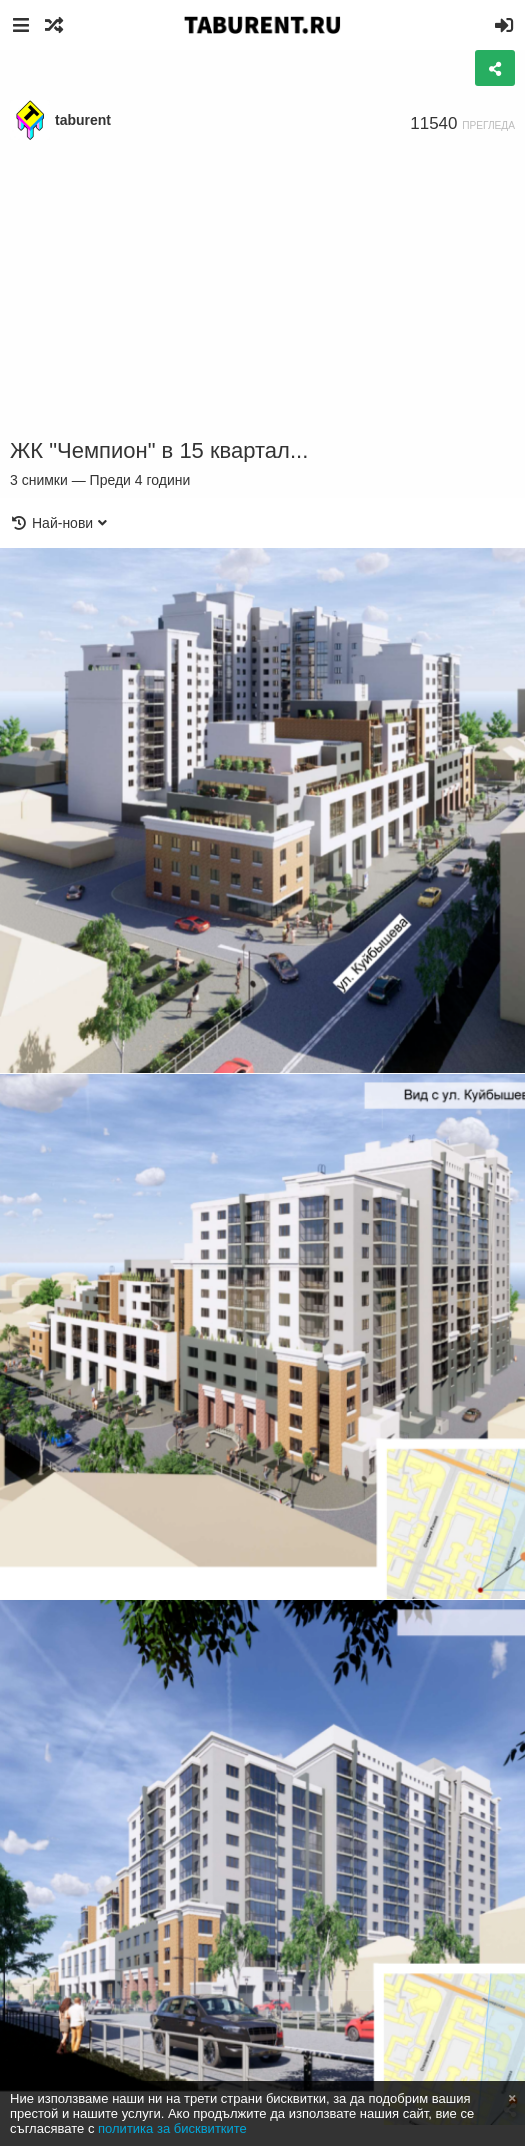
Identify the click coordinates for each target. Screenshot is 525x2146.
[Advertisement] (262, 290)
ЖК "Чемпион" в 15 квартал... (159, 450)
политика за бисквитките (172, 2128)
